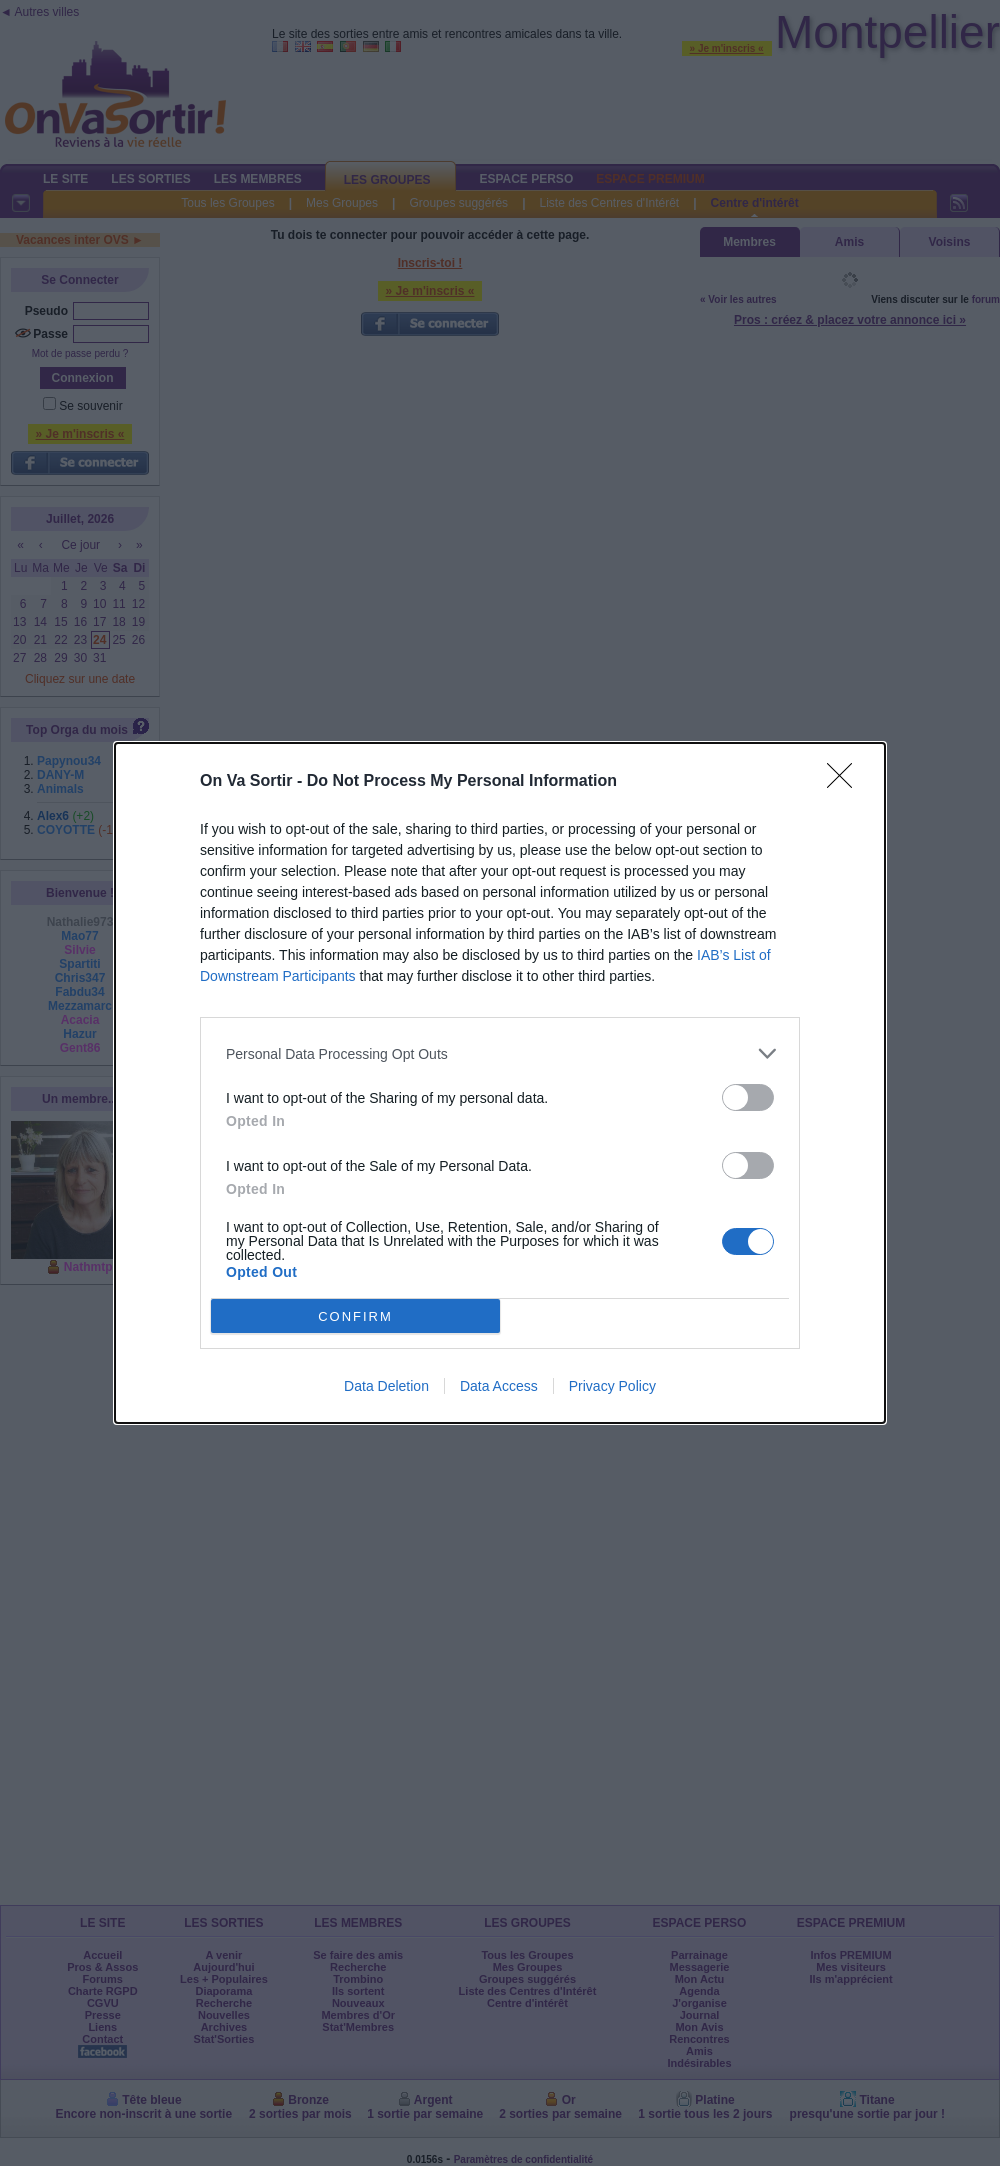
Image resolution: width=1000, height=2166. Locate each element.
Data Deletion (386, 1386)
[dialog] (500, 1083)
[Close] (846, 782)
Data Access (499, 1386)
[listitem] (500, 1053)
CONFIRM (355, 1316)
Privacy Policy (612, 1386)
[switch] (748, 1097)
